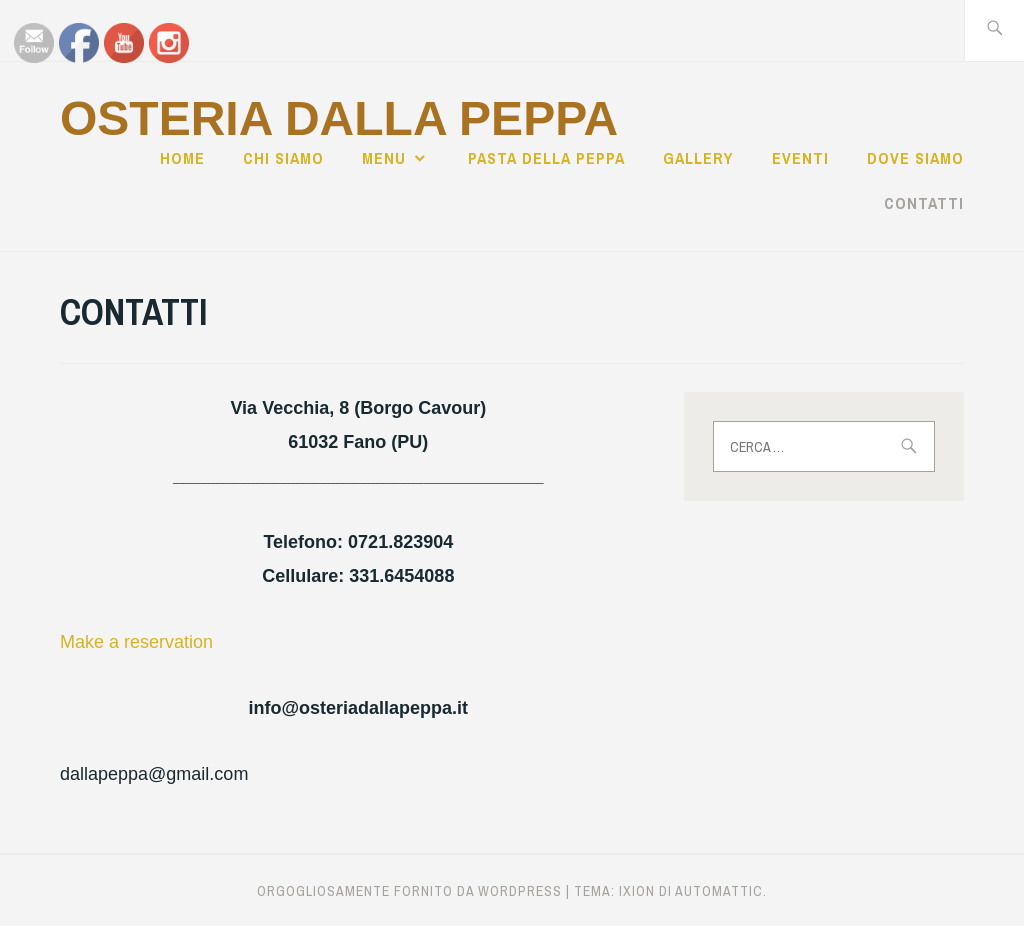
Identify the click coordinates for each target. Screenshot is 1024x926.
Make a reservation (136, 642)
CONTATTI (924, 203)
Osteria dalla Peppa (339, 118)
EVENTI (800, 158)
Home (182, 158)
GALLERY (698, 158)
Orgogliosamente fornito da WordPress (409, 891)
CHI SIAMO (283, 158)
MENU (384, 158)
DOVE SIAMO (915, 158)
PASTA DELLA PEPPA (546, 158)
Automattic (719, 891)
